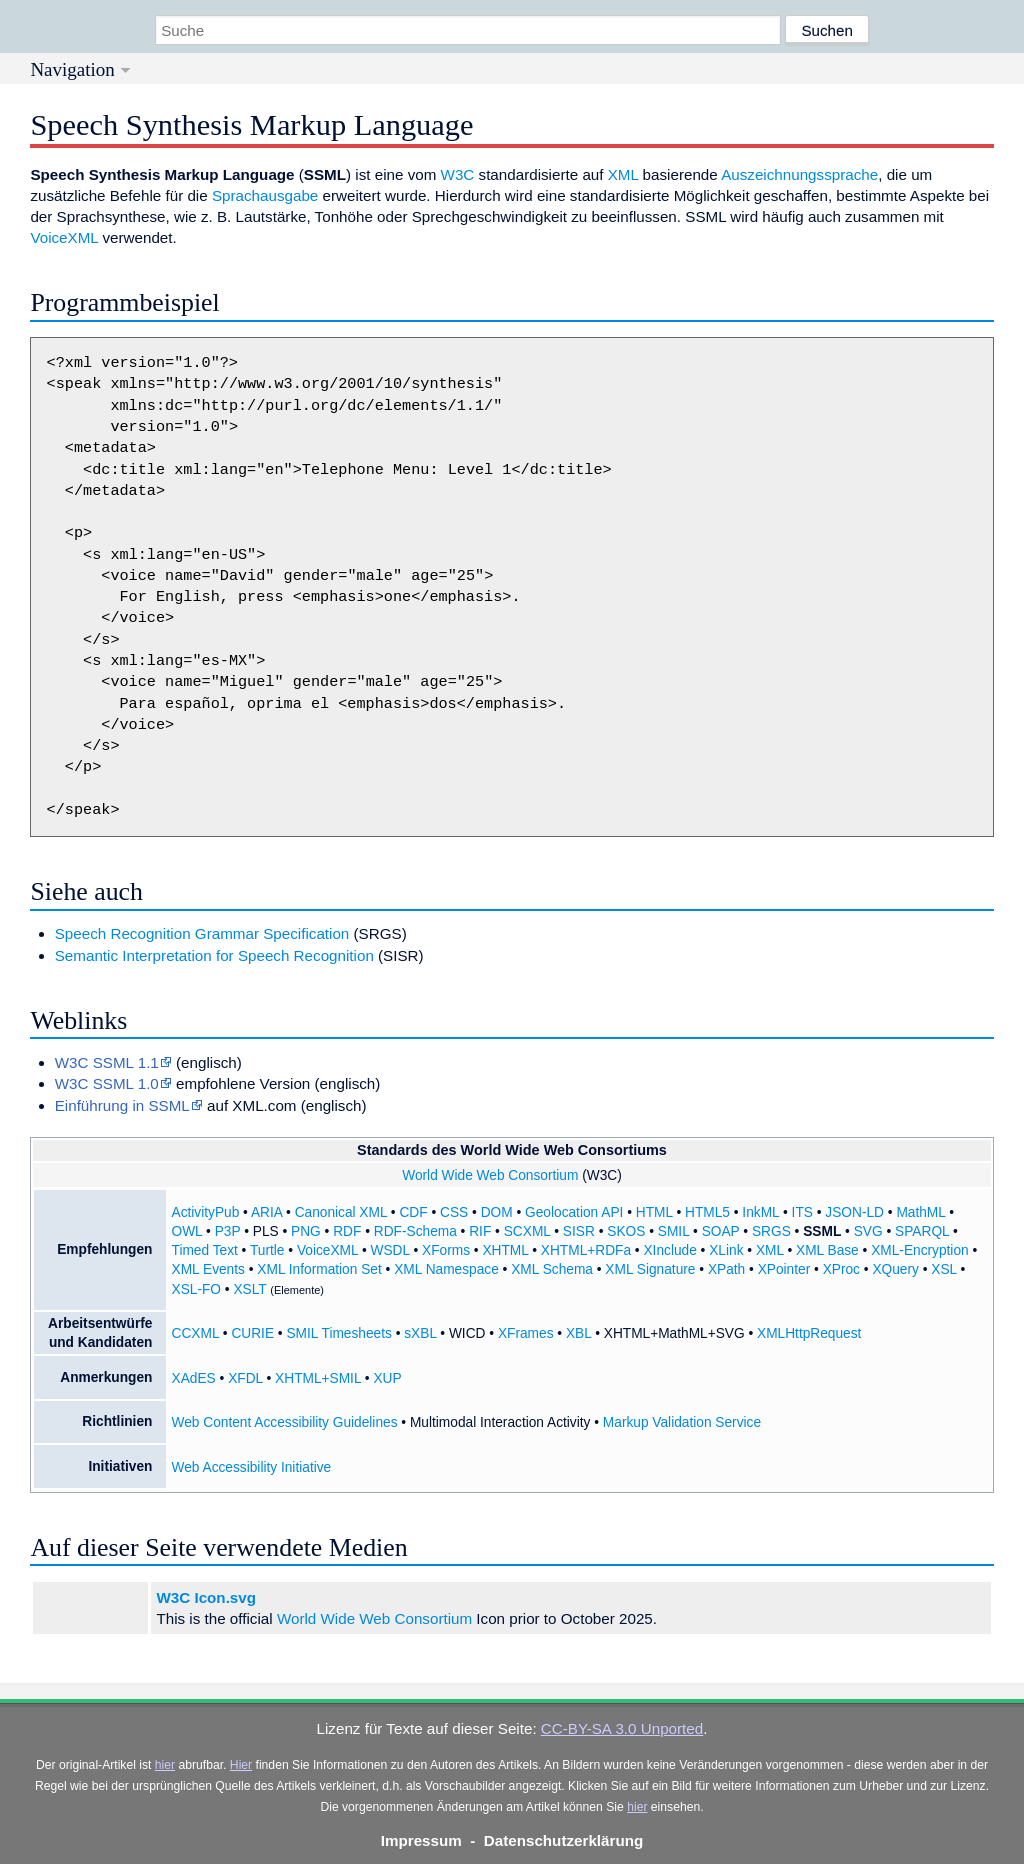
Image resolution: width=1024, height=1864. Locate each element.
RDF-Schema (415, 1231)
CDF (413, 1212)
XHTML (505, 1250)
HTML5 (707, 1212)
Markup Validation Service (682, 1422)
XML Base (827, 1250)
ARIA (266, 1212)
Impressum (421, 1840)
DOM (497, 1212)
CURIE (252, 1333)
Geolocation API (574, 1212)
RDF (347, 1231)
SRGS (771, 1231)
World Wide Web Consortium (490, 1175)
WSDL (390, 1250)
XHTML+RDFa (586, 1250)
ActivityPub (206, 1212)
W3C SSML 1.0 (107, 1083)
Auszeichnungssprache (799, 174)
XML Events (208, 1269)
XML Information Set (319, 1269)
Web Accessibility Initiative (252, 1467)
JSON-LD (854, 1212)
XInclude (669, 1250)
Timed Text (205, 1250)
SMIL (673, 1231)
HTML (654, 1212)
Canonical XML (341, 1212)
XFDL (245, 1378)
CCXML (195, 1333)
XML (623, 174)
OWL (187, 1231)
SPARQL (922, 1231)
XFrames (526, 1333)
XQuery (895, 1269)
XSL (943, 1269)
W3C (458, 174)
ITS (802, 1212)
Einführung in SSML (122, 1105)
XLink (726, 1250)
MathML (920, 1212)
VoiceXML (64, 237)
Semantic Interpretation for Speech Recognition (214, 955)
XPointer (784, 1269)
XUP (387, 1378)
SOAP (721, 1231)
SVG (868, 1231)
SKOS (626, 1231)
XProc (841, 1269)
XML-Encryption (919, 1250)
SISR (579, 1231)
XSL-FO (197, 1289)
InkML (760, 1212)
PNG (306, 1231)
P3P (228, 1231)
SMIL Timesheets (338, 1333)
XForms (446, 1250)
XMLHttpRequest (809, 1333)
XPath (726, 1269)
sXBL (420, 1333)
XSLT (249, 1289)
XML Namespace (446, 1269)
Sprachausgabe (265, 195)
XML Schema (552, 1269)
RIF (480, 1231)
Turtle (267, 1250)
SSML (822, 1231)
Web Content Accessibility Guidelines (285, 1422)
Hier (241, 1765)
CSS (454, 1212)
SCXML (527, 1231)
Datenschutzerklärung (564, 1840)
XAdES (194, 1378)
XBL (578, 1333)
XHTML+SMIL (318, 1378)
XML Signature (650, 1269)
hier (165, 1765)
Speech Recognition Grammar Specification (202, 933)
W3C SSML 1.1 (107, 1062)
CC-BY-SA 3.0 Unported (622, 1728)
